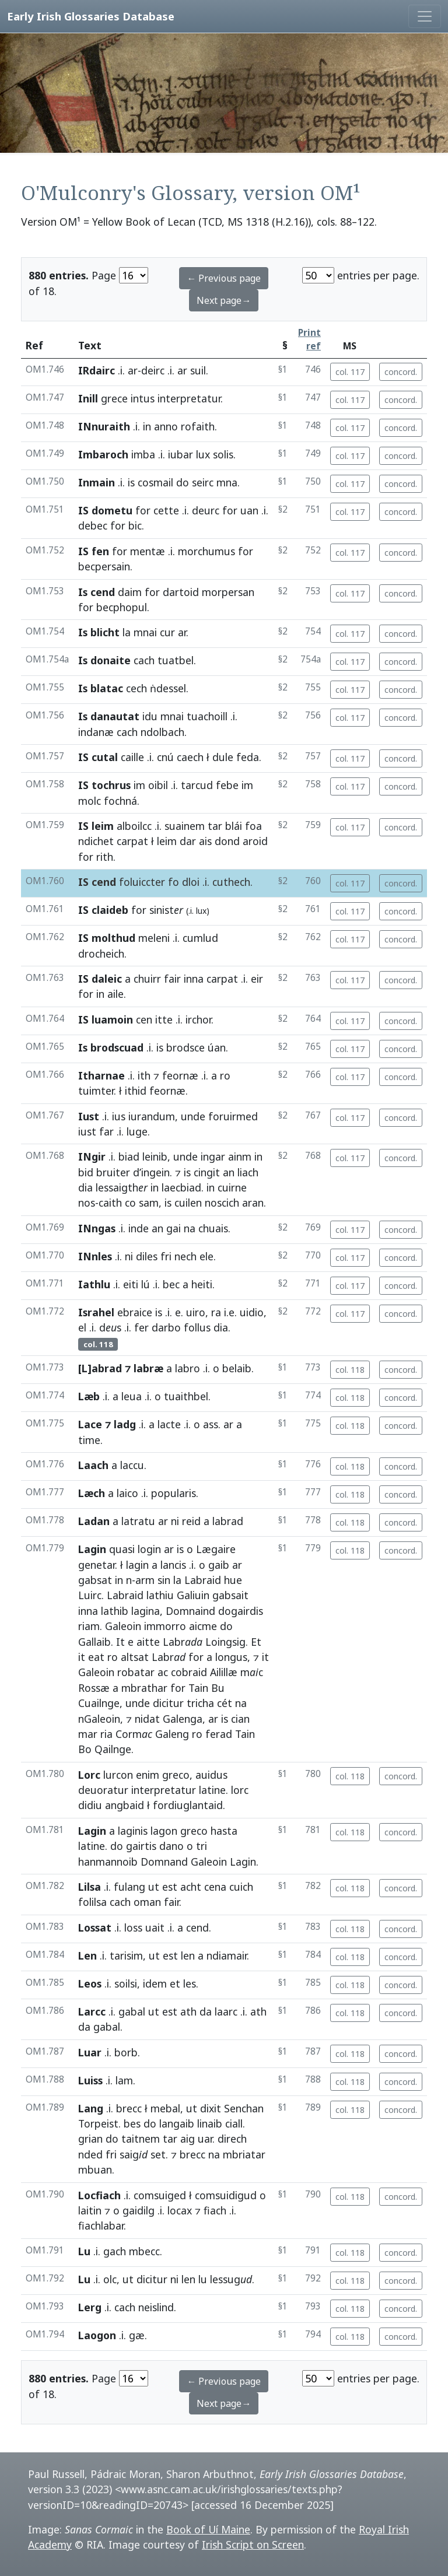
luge (137, 1131)
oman (147, 1902)
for (142, 510)
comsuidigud (226, 2195)
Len (87, 1955)
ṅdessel (168, 688)
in (147, 426)
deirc (152, 370)
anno (166, 426)
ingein (155, 1172)
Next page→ (224, 300)
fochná (120, 801)
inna (194, 979)
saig (134, 2154)
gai (173, 1228)
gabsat (95, 1580)
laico (127, 1493)
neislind (156, 2307)
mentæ (147, 551)
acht (190, 1887)
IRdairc (96, 370)
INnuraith (104, 426)
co (130, 1203)
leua (131, 1396)
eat (96, 1657)
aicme (203, 1626)
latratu (138, 1521)
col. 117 (350, 371)
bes (132, 2123)
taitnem (140, 2139)
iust (87, 1131)
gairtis (141, 1846)
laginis (133, 1831)
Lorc (89, 1775)
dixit (210, 2108)
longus (231, 1657)
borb (126, 2052)
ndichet (96, 841)
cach (144, 660)
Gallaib (94, 1642)
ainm (239, 1156)
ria (106, 1734)
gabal (131, 2011)
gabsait (230, 1595)
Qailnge (112, 1749)
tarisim (126, 1955)
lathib (114, 1611)
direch (232, 2139)
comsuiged (160, 2195)
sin (164, 1580)
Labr (182, 1642)
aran (253, 1203)
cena (215, 1887)
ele (207, 1256)
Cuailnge (99, 1703)
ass (210, 1424)
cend (197, 1927)
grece (114, 398)
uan (249, 510)
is (131, 482)
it (81, 1657)
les (189, 1983)
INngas (97, 1228)
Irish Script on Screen (253, 2545)
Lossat (94, 1927)
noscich (222, 1203)
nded (90, 2154)
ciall (234, 2123)
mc (251, 1672)
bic (135, 525)
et (175, 1983)
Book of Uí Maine (208, 2529)
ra (216, 1312)
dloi (191, 882)
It (120, 1642)
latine (212, 1790)
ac (163, 1672)
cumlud (200, 938)
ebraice (134, 1312)
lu (202, 2279)
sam (149, 1203)
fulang (129, 1887)
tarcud (197, 785)
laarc (226, 2011)
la (127, 632)
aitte (148, 1642)
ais (205, 841)
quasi (122, 1549)
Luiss (90, 2080)
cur (167, 632)
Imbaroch (103, 454)
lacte (169, 1424)
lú (145, 1284)
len (188, 1955)
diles (147, 1256)
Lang (90, 2108)
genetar (96, 1565)
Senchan (244, 2108)
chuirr (147, 979)
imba (143, 454)
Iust (88, 1116)
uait (154, 1927)
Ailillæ (223, 1672)
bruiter (113, 1172)
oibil (158, 785)
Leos (90, 1983)
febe (227, 785)
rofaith (198, 426)
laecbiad (181, 1187)
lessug (231, 2279)
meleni (154, 938)
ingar (213, 1156)
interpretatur (189, 398)
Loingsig (225, 1642)
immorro (165, 1626)
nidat (147, 1719)
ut (153, 1887)
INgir (92, 1156)
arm (145, 1580)
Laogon (97, 2335)
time (89, 1440)
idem (155, 1983)
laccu (132, 1465)
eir (257, 979)
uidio (252, 1312)
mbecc (144, 2251)
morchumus (206, 551)
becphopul (121, 607)
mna (226, 482)
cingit (207, 1172)
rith (104, 857)
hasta (224, 1831)
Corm (134, 1734)
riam (89, 1626)
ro (225, 1075)
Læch (91, 1493)
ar (133, 370)
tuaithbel (186, 1396)
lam (124, 2080)
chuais (213, 1228)
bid (85, 1172)
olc (110, 2279)
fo (173, 882)
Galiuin (193, 1595)
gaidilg (139, 2210)
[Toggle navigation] (424, 16)
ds (110, 1327)
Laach (93, 1465)
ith (144, 1075)
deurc (205, 510)
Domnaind (190, 1611)
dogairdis (240, 1611)
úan (217, 1047)
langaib (176, 2123)
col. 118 (350, 1369)
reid (191, 1521)
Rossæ (94, 1688)
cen (144, 1019)
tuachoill (207, 716)
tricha (200, 1703)
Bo (85, 1749)
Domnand (164, 1862)
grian (90, 2139)
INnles (95, 1256)
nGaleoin (99, 1719)
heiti (201, 1284)
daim (130, 592)
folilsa (92, 1902)
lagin (137, 1565)
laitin (90, 2210)
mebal (165, 2108)
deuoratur (103, 1790)
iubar (180, 454)
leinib (154, 1156)
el (82, 1327)
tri (201, 1846)
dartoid (181, 592)
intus (143, 398)
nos (86, 1203)
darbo (166, 1327)
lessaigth (122, 1187)
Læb (89, 1396)
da (206, 2011)
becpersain (104, 566)
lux (203, 454)
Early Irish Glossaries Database (90, 16)
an (229, 1172)
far (106, 1131)
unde (193, 1116)
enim (147, 1775)
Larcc (92, 2011)
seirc (203, 482)
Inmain (96, 482)
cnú (165, 757)
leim (167, 841)
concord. (400, 371)
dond (227, 841)
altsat (135, 1657)
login (149, 1549)
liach (247, 1172)
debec (92, 525)
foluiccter (142, 882)
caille (132, 757)
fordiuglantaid (188, 1805)
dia (85, 1187)
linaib (209, 2123)
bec (171, 1284)
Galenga (182, 1719)
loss (133, 1927)
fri (166, 1256)
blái (233, 826)
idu (150, 716)
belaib (236, 1368)
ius (118, 1116)
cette (166, 510)
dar (188, 841)
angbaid (124, 1805)
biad (128, 1156)
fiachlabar (101, 2225)
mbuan (95, 2170)
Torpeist (98, 2123)
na (189, 1228)
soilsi (125, 1983)
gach (114, 2251)
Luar (90, 2052)
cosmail (155, 482)
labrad (227, 1521)
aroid (255, 841)
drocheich (101, 954)
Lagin (92, 1549)
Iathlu (94, 1284)
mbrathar (144, 1688)
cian (240, 1719)
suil (198, 370)
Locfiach (99, 2195)
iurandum (151, 1116)
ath (188, 2011)
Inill (88, 398)
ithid (135, 1091)
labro (187, 1368)
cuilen (188, 1203)
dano (171, 1846)
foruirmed (233, 1116)
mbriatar (244, 2154)
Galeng (172, 1734)
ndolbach (162, 732)
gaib (218, 1565)
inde (138, 1228)
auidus (211, 1775)
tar (215, 826)
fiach (215, 2210)
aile (115, 994)
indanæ (96, 732)
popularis (173, 1493)
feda (247, 757)
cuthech (231, 882)
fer (141, 1327)
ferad (218, 1734)
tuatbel (176, 660)
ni (129, 1256)
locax (179, 2210)
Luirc (90, 1595)
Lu (84, 2251)
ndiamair (226, 1955)
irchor (198, 1019)
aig (187, 2139)
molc (89, 801)
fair (172, 979)
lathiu (160, 1595)
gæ (137, 2335)
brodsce (185, 1047)
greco (176, 1775)
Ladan (94, 1521)
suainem (184, 826)
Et (256, 1642)
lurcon (118, 1775)
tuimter (96, 1091)
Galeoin (123, 1626)
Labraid (202, 1580)
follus (197, 1327)
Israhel (96, 1312)
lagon (163, 1831)
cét (224, 1703)
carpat (132, 841)
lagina (145, 1611)
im (139, 785)
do (182, 482)
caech (190, 757)
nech (185, 1256)
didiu (90, 1805)
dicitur (168, 1703)
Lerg (90, 2307)
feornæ (180, 1075)
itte (164, 1019)
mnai (145, 632)
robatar (136, 1672)
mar (87, 1734)
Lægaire (216, 1549)
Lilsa (89, 1887)
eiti (130, 1284)
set (158, 2154)
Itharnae (101, 1075)
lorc (240, 1790)
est (169, 1887)
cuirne (232, 1187)
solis (223, 454)
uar (205, 2139)
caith (110, 1203)
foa (253, 826)
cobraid (189, 1672)
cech (136, 688)
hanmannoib (108, 1862)
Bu (218, 1688)
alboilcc (134, 826)
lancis (173, 1565)
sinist (166, 910)
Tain (198, 1688)
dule (222, 757)
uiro (195, 1312)
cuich (241, 1887)
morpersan (228, 592)
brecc (129, 2108)
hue (233, 1580)
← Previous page (224, 278)
